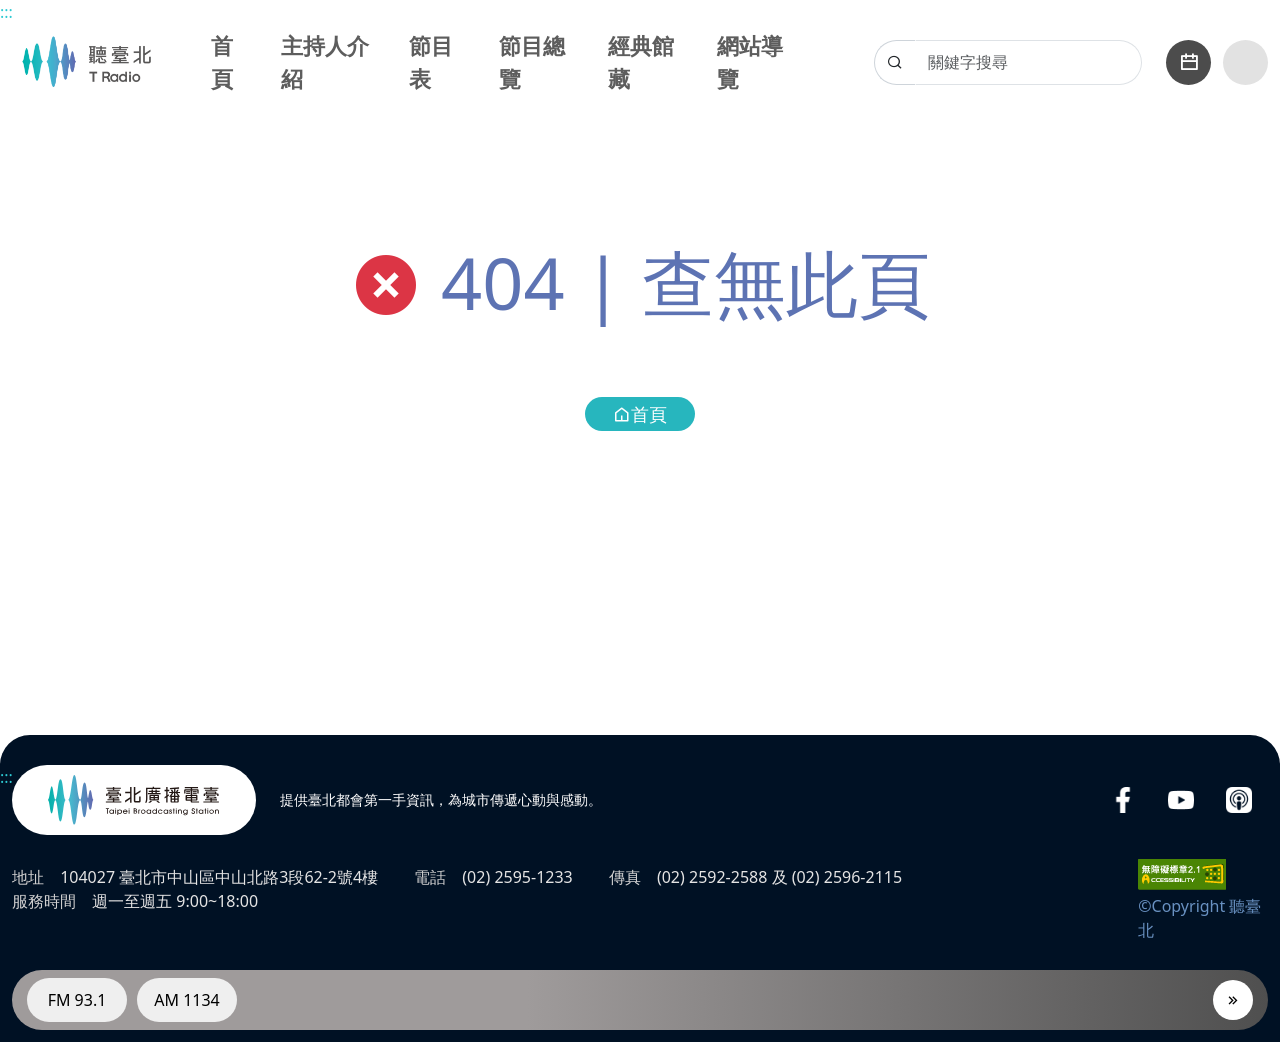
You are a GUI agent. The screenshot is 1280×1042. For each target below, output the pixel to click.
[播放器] (1233, 1000)
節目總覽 (532, 61)
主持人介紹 (325, 61)
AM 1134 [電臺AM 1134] (187, 1000)
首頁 (222, 61)
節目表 (431, 61)
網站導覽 (750, 61)
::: (6, 12)
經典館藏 (641, 61)
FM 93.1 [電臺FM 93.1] (77, 1000)
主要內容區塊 (10, 10)
